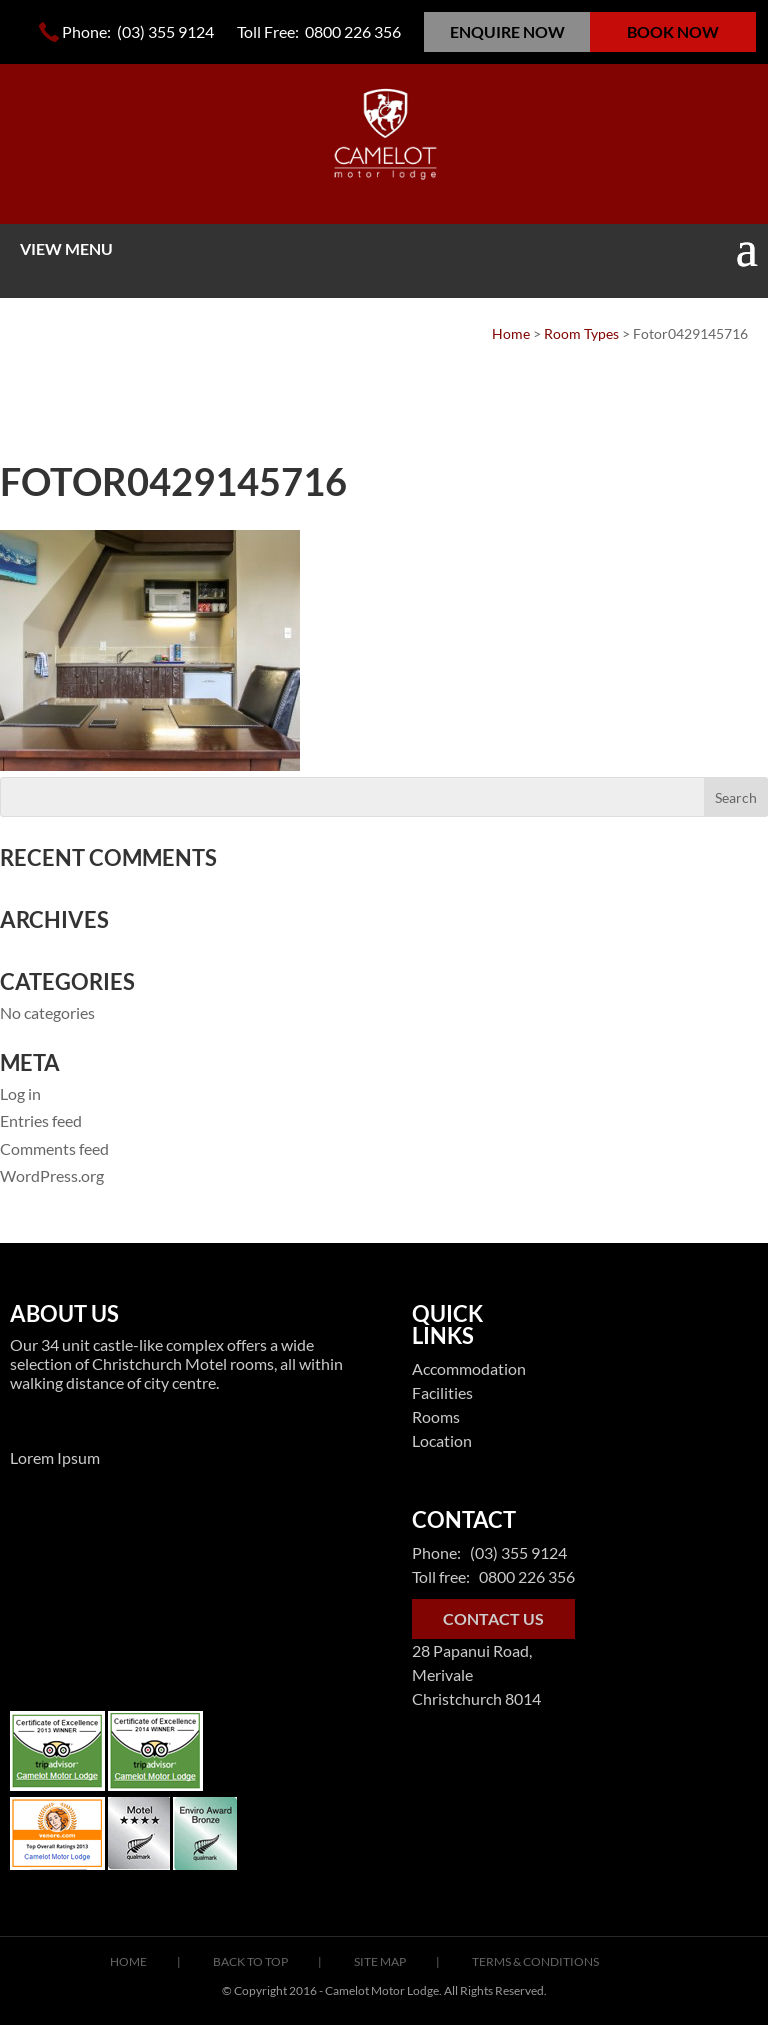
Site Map (380, 1961)
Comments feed (54, 1148)
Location (442, 1440)
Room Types (581, 333)
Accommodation (469, 1368)
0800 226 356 (353, 31)
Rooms (436, 1416)
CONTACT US (493, 1618)
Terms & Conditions (535, 1961)
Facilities (442, 1392)
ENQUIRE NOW (507, 31)
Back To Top (250, 1961)
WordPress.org (52, 1175)
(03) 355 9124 (164, 31)
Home (511, 333)
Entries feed (41, 1120)
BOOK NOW (673, 31)
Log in (20, 1093)
